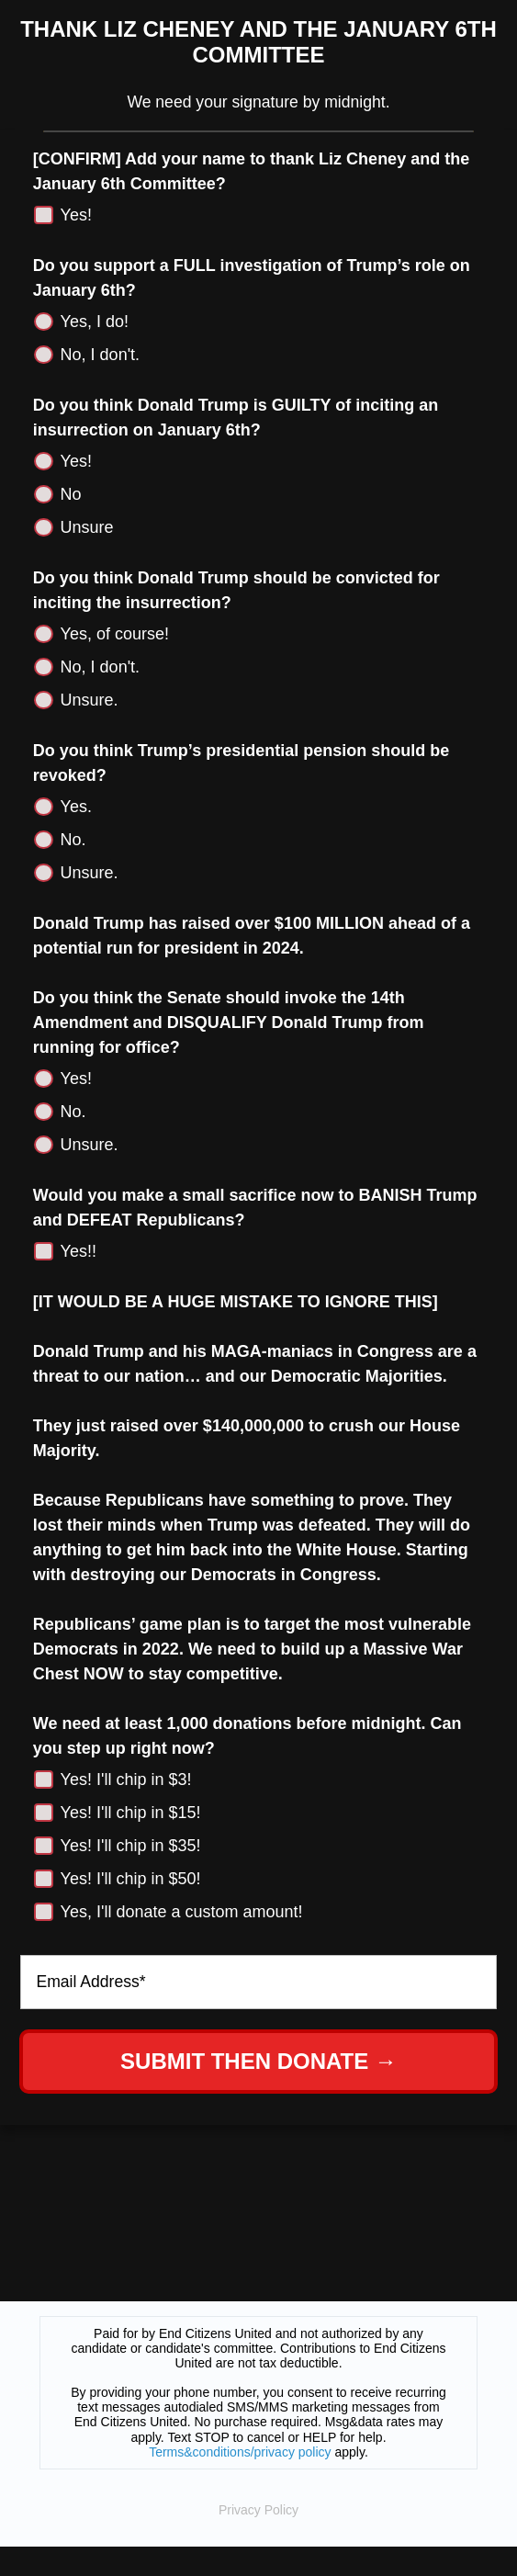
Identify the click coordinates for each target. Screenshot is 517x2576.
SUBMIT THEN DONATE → (258, 2061)
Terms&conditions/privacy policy (240, 2452)
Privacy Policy (258, 2510)
